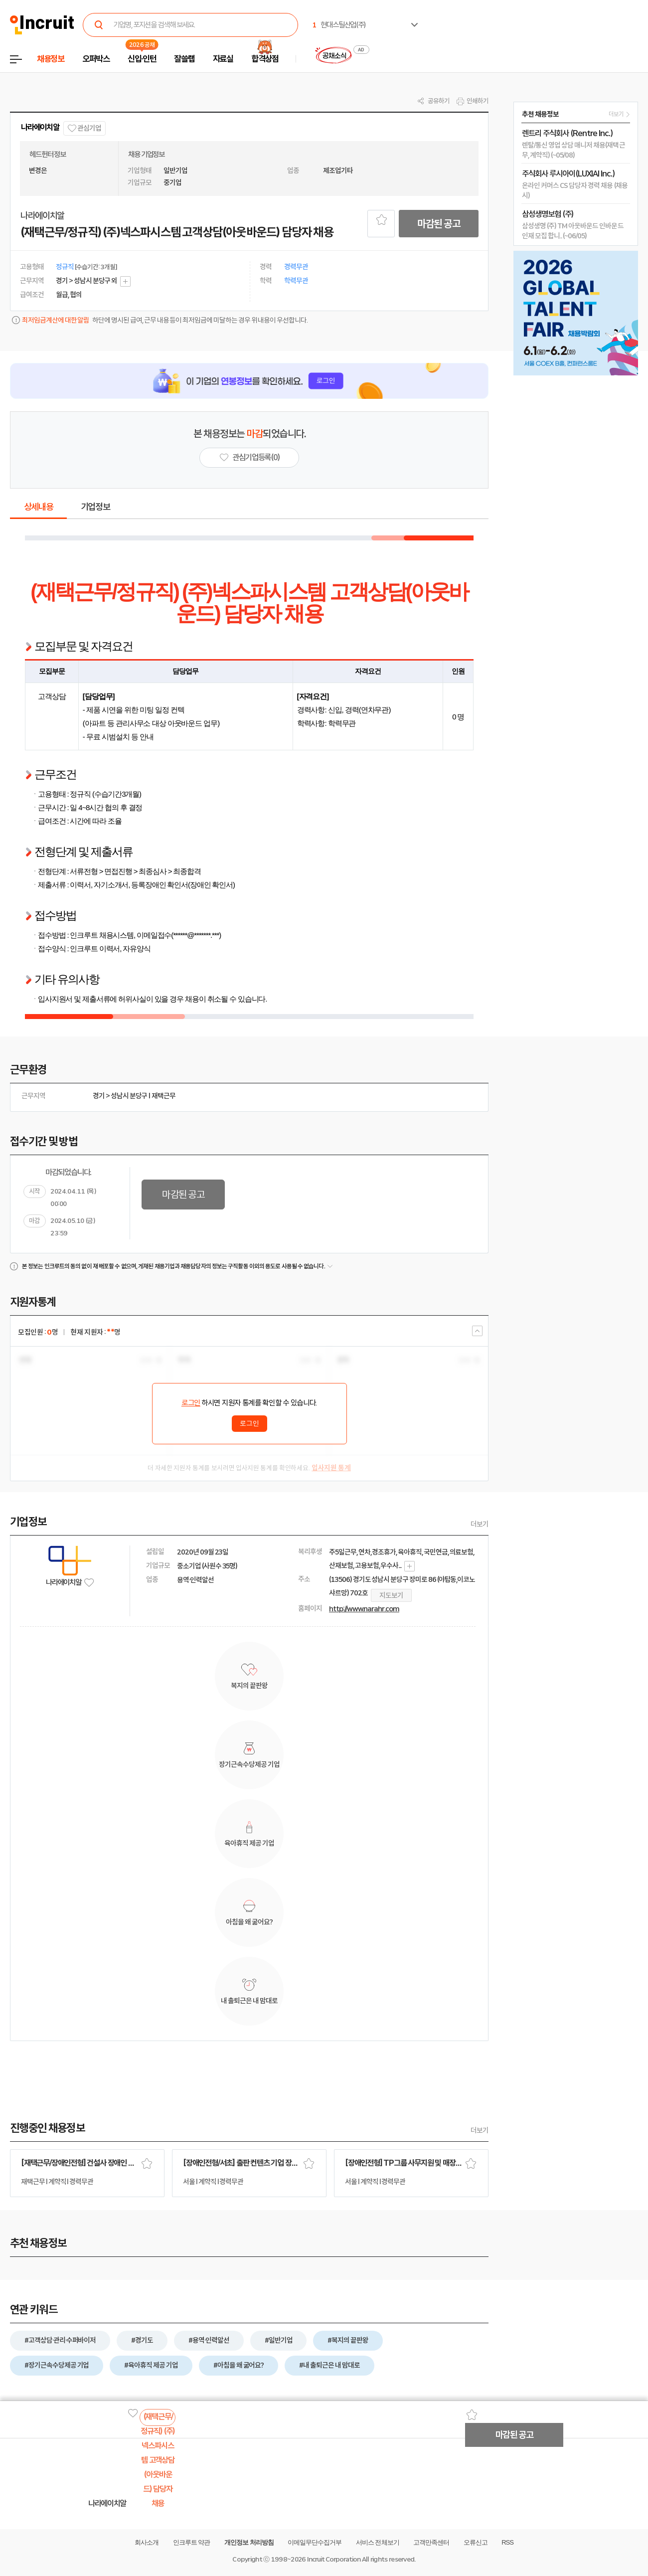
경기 (99, 1095)
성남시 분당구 (129, 1095)
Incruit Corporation (333, 2559)
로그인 (190, 1403)
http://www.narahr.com (364, 1608)
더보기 (479, 1524)
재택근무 (163, 1095)
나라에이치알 (40, 127)
